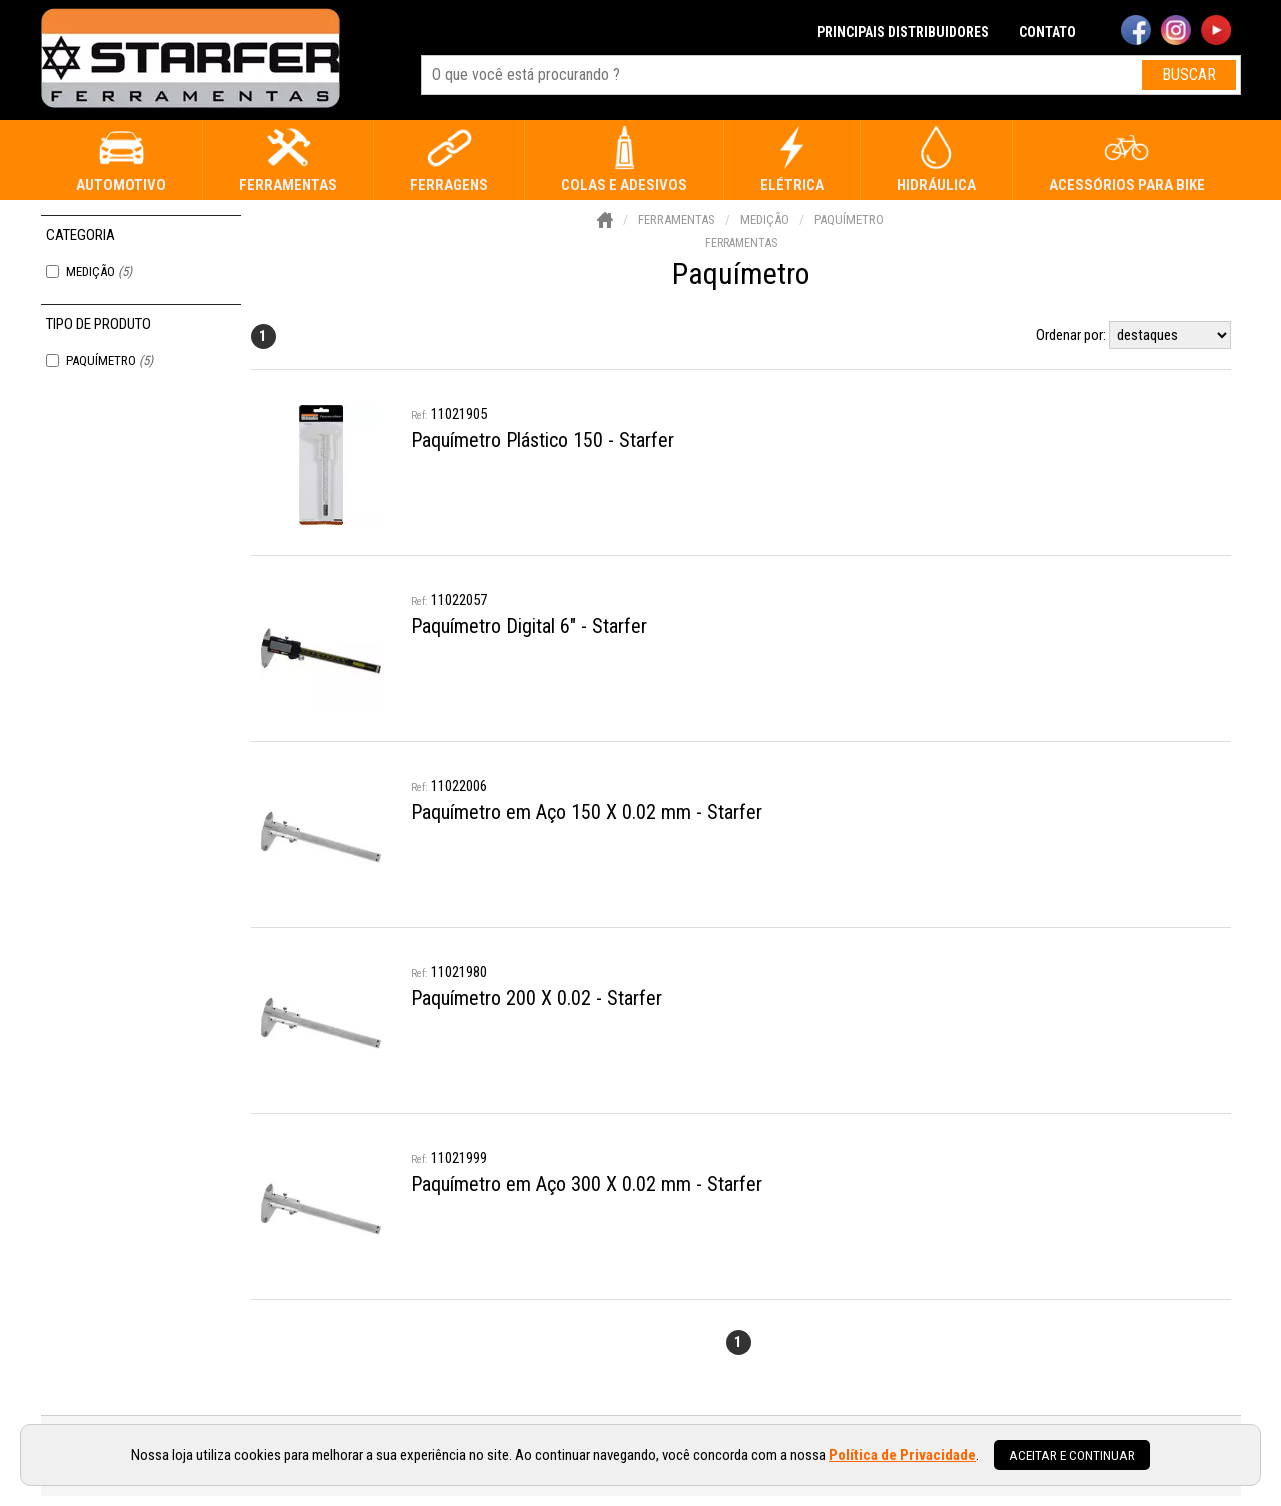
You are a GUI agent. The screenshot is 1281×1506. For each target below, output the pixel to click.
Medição (99, 271)
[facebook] (1136, 32)
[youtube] (1216, 32)
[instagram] (1176, 32)
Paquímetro (109, 360)
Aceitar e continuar (1072, 1455)
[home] (190, 60)
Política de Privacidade (902, 1455)
